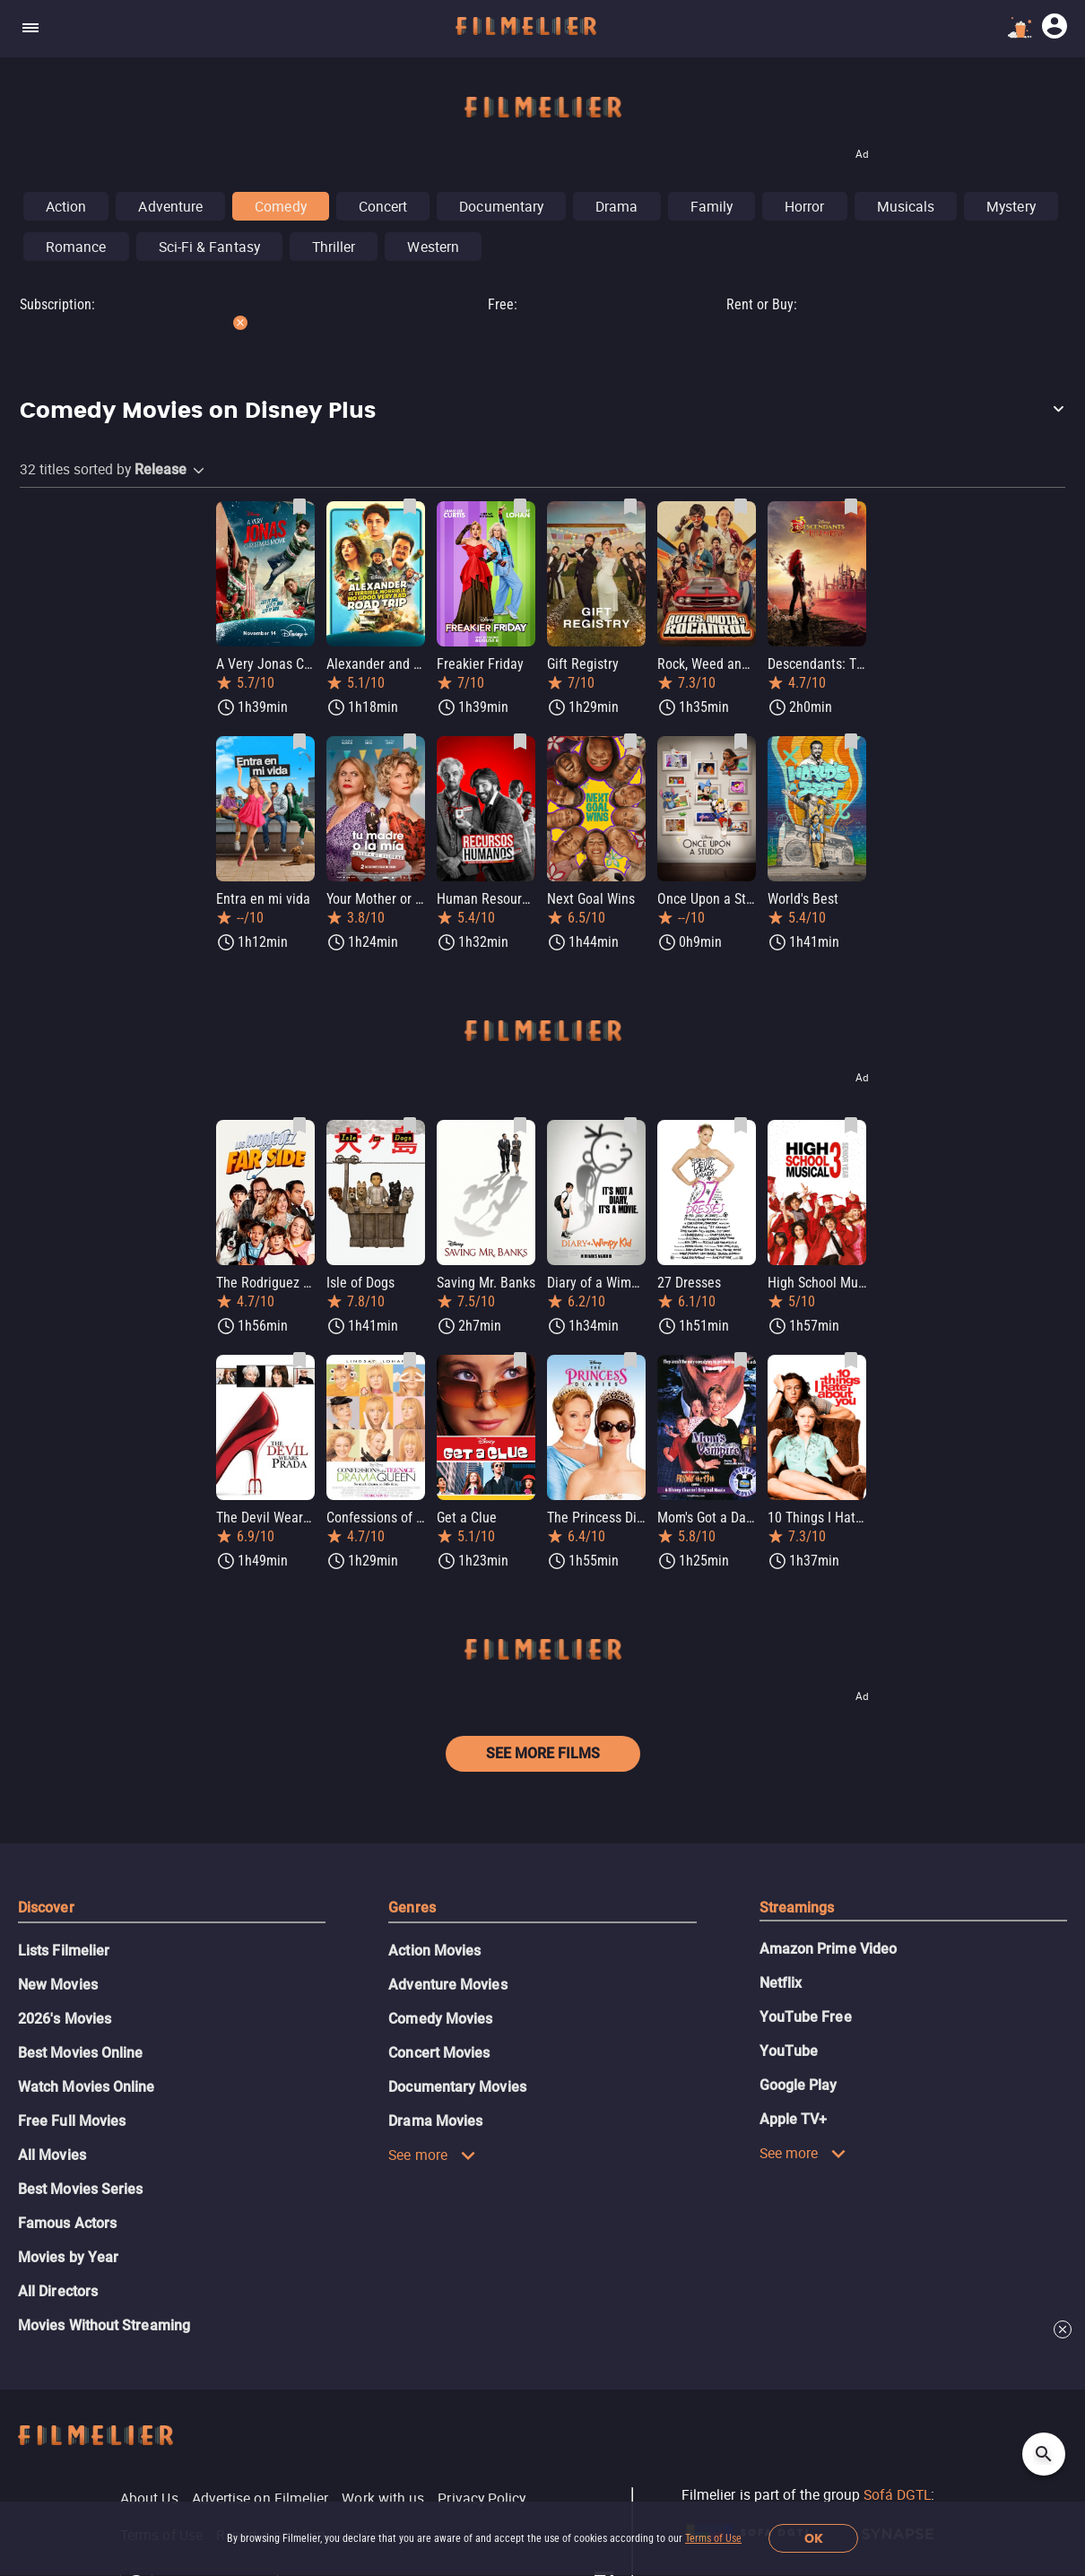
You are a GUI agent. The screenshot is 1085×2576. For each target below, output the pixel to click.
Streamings (797, 1907)
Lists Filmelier (63, 1950)
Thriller (334, 246)
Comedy (280, 206)
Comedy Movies (440, 2018)
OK (813, 2538)
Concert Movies (439, 2052)
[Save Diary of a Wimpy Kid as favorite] (630, 1125)
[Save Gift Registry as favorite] (630, 506)
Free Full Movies (72, 2120)
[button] (542, 411)
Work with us (383, 2498)
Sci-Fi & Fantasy (209, 246)
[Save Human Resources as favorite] (520, 741)
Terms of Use (713, 2538)
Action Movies (434, 1950)
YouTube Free (806, 2016)
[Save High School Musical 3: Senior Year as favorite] (851, 1125)
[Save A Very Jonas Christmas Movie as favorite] (299, 506)
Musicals (906, 206)
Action (66, 206)
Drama (616, 206)
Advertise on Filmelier (260, 2498)
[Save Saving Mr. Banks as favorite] (520, 1125)
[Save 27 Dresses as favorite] (740, 1125)
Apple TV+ (794, 2119)
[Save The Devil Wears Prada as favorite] (299, 1360)
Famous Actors (67, 2223)
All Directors (58, 2291)
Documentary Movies (456, 2086)
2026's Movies (64, 2018)
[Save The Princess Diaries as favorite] (630, 1360)
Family (711, 206)
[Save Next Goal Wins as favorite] (630, 741)
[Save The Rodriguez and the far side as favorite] (299, 1125)
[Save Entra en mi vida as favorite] (299, 741)
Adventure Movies (447, 1984)
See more (432, 2155)
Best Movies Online (80, 2052)
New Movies (58, 1984)
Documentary (501, 206)
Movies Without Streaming (104, 2325)
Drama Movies (435, 2120)
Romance (76, 246)
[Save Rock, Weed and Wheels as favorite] (740, 506)
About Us (149, 2498)
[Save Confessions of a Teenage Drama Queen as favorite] (410, 1360)
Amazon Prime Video (828, 1948)
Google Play (799, 2085)
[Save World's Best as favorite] (851, 741)
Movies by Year (68, 2257)
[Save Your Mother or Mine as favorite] (410, 741)
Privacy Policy (481, 2498)
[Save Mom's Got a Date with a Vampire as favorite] (740, 1360)
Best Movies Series (80, 2189)
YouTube (789, 2051)
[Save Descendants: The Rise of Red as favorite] (851, 506)
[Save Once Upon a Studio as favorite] (740, 741)
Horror (804, 206)
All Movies (52, 2155)
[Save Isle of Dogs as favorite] (410, 1125)
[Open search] (1043, 2454)
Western (433, 246)
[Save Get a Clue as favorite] (520, 1360)
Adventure (170, 206)
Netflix (781, 1982)
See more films (543, 1753)
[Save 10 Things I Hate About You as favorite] (851, 1360)
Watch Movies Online (86, 2086)
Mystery (1011, 206)
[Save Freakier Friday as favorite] (520, 506)
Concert (383, 206)
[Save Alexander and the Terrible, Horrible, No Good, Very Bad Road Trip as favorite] (410, 506)
